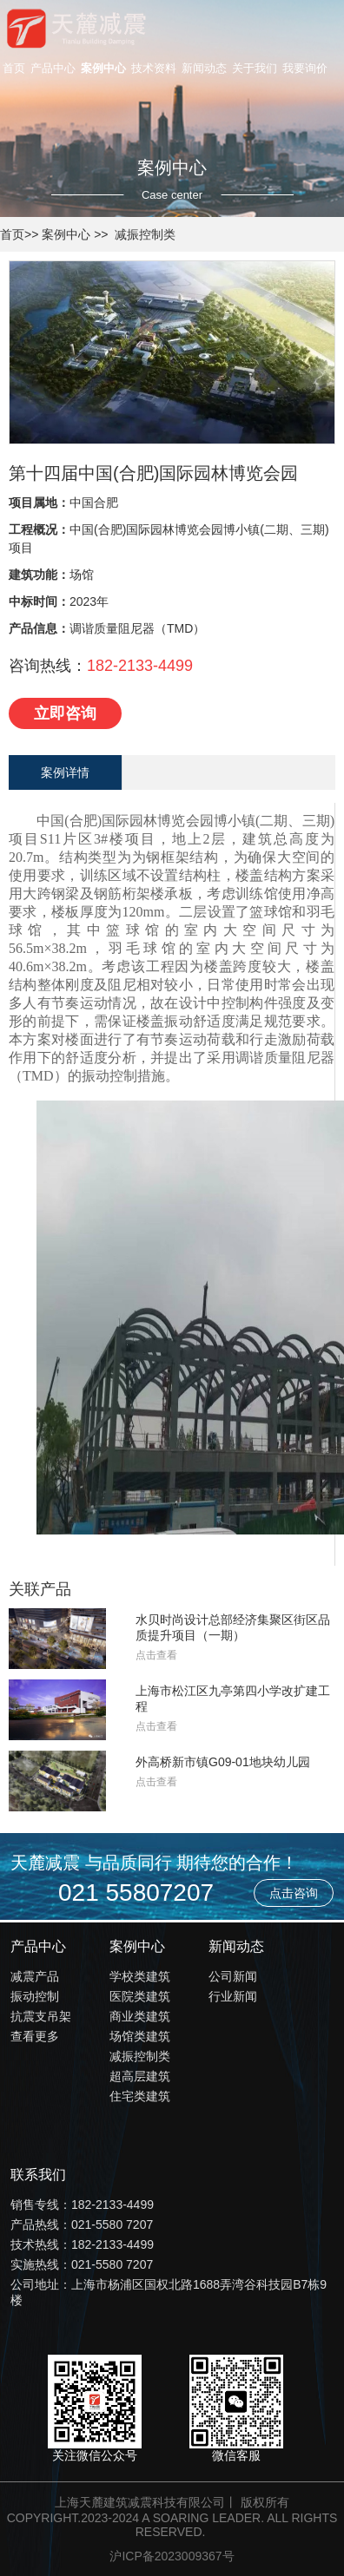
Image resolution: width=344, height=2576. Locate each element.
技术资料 (153, 68)
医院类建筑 (139, 1996)
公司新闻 (232, 1976)
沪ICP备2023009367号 (171, 2556)
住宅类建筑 (139, 2096)
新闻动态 (204, 68)
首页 (14, 68)
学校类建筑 (139, 1976)
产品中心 (53, 68)
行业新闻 (232, 1996)
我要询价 (304, 68)
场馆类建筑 (139, 2036)
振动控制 (34, 1996)
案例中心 (103, 68)
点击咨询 (293, 1893)
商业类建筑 (139, 2016)
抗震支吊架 (40, 2016)
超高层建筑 (139, 2076)
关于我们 (254, 68)
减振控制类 (145, 234)
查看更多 (34, 2036)
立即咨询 (65, 713)
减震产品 (34, 1976)
